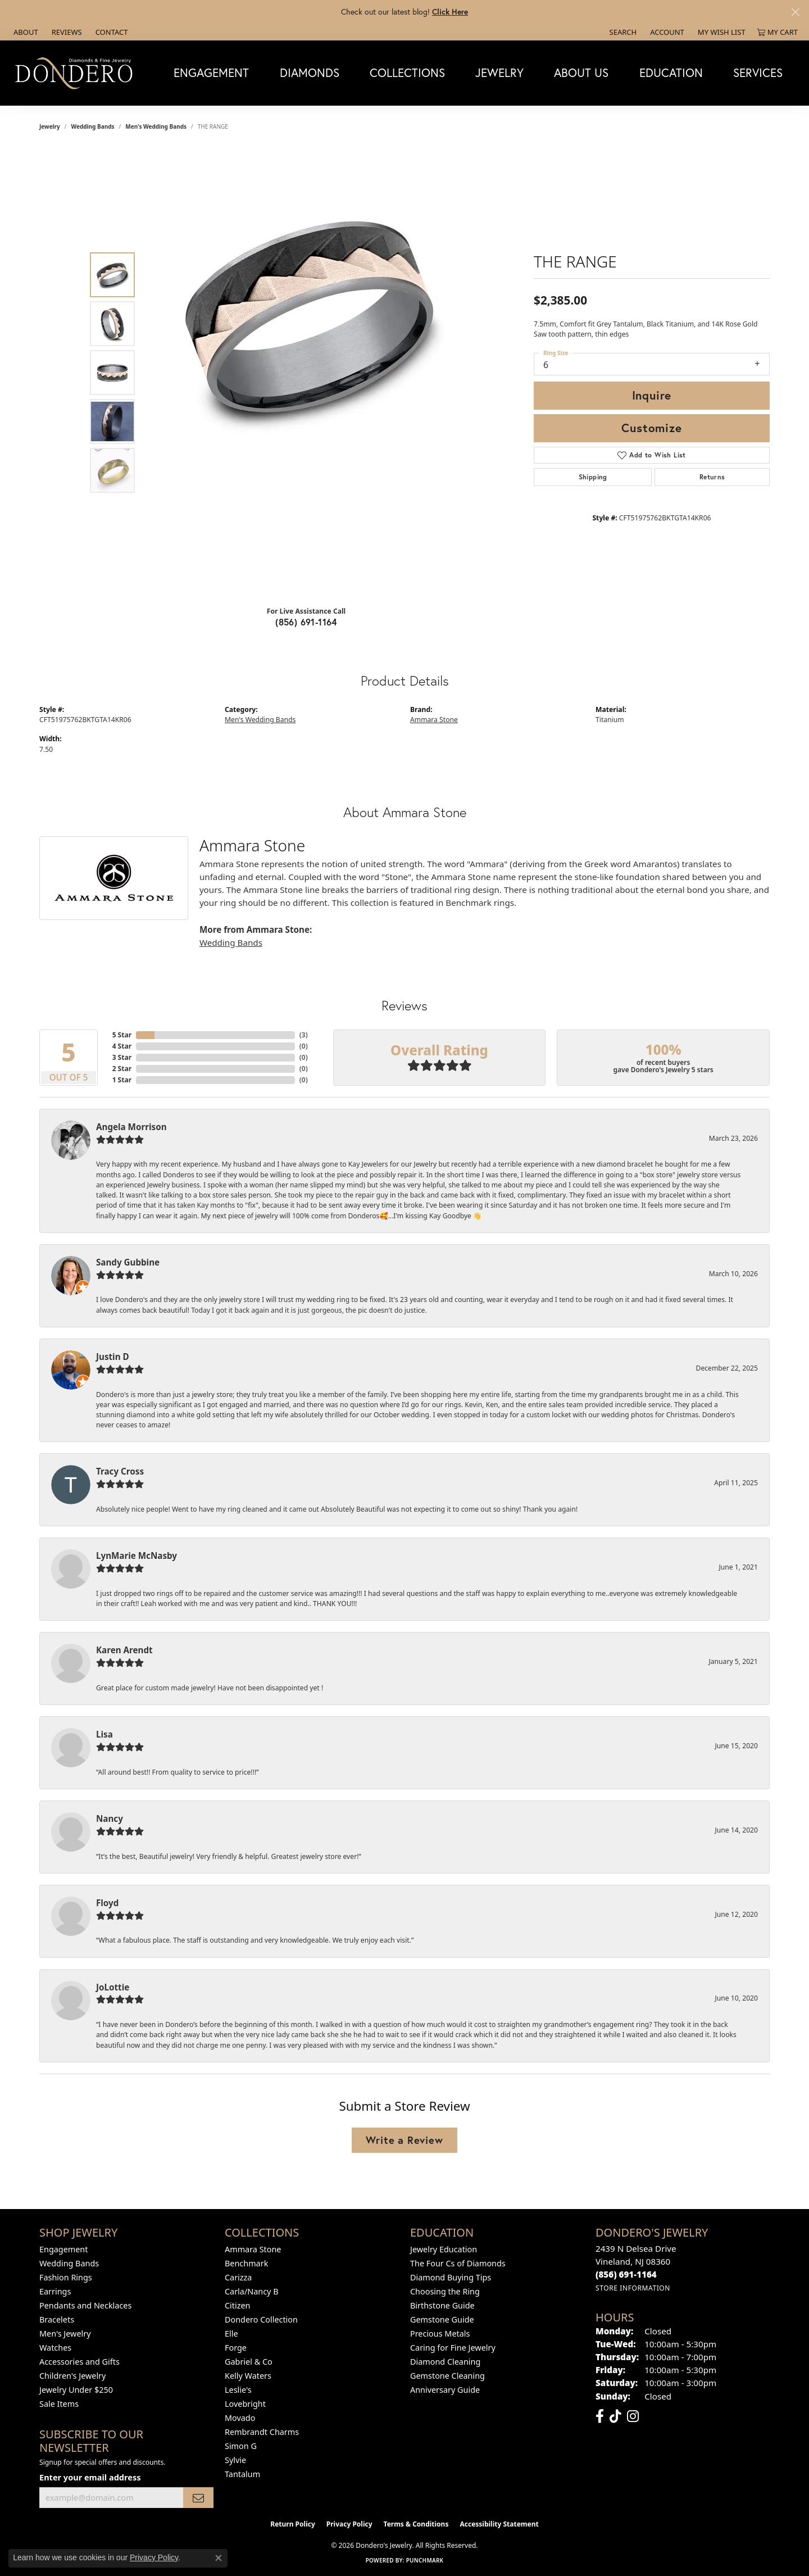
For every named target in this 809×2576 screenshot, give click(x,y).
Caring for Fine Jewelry (453, 2347)
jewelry (49, 126)
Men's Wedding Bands (156, 126)
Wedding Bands (93, 126)
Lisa (104, 1734)
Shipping (593, 477)
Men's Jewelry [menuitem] (65, 2333)
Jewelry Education (443, 2249)
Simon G (241, 2446)
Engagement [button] (211, 72)
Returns (712, 477)
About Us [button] (581, 72)
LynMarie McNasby (136, 1555)
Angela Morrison (131, 1126)
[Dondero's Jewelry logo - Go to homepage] (76, 73)
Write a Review (404, 2140)
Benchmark (246, 2263)
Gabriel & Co (248, 2361)
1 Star (121, 1080)
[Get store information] (633, 2288)
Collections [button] (407, 72)
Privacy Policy (349, 2524)
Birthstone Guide (442, 2305)
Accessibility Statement (499, 2524)
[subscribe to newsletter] (198, 2497)
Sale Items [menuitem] (59, 2403)
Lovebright (245, 2403)
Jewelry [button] (499, 72)
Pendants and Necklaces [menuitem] (85, 2305)
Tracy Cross (120, 1471)
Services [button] (758, 72)
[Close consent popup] (218, 2558)
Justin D (112, 1356)
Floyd (107, 1902)
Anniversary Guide (445, 2389)
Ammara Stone (434, 719)
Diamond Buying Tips (450, 2277)
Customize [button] (651, 428)
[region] (309, 372)
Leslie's (238, 2389)
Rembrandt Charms (262, 2432)
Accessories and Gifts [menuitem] (79, 2361)
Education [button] (671, 72)
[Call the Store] (626, 2274)
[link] (24, 32)
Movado (240, 2417)
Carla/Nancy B (252, 2291)
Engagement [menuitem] (63, 2249)
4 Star (121, 1046)
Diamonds (309, 72)
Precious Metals (440, 2333)
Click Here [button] (450, 11)
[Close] (795, 12)
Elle (231, 2333)
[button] (622, 32)
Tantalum (242, 2474)
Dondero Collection (261, 2319)
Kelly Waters (248, 2375)
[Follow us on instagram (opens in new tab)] (633, 2416)
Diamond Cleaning (445, 2361)
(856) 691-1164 (306, 622)
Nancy (109, 1818)
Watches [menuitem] (55, 2347)
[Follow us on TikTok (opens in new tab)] (615, 2416)
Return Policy (292, 2524)
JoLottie (112, 1987)
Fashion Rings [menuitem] (65, 2277)
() (303, 1035)
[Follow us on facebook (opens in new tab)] (600, 2416)
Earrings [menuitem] (55, 2291)
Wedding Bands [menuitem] (69, 2263)
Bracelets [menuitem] (56, 2319)
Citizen (238, 2305)
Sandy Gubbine (128, 1262)
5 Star (121, 1035)
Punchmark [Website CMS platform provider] (425, 2560)
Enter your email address (89, 2477)
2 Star (121, 1068)
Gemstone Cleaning (447, 2375)
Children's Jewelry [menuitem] (72, 2375)
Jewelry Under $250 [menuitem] (76, 2389)
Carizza (238, 2277)
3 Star (121, 1057)
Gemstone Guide (442, 2319)
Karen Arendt (124, 1650)
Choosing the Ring (445, 2291)
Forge (236, 2347)
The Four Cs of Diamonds (458, 2263)
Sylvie (235, 2460)
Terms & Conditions (416, 2524)
